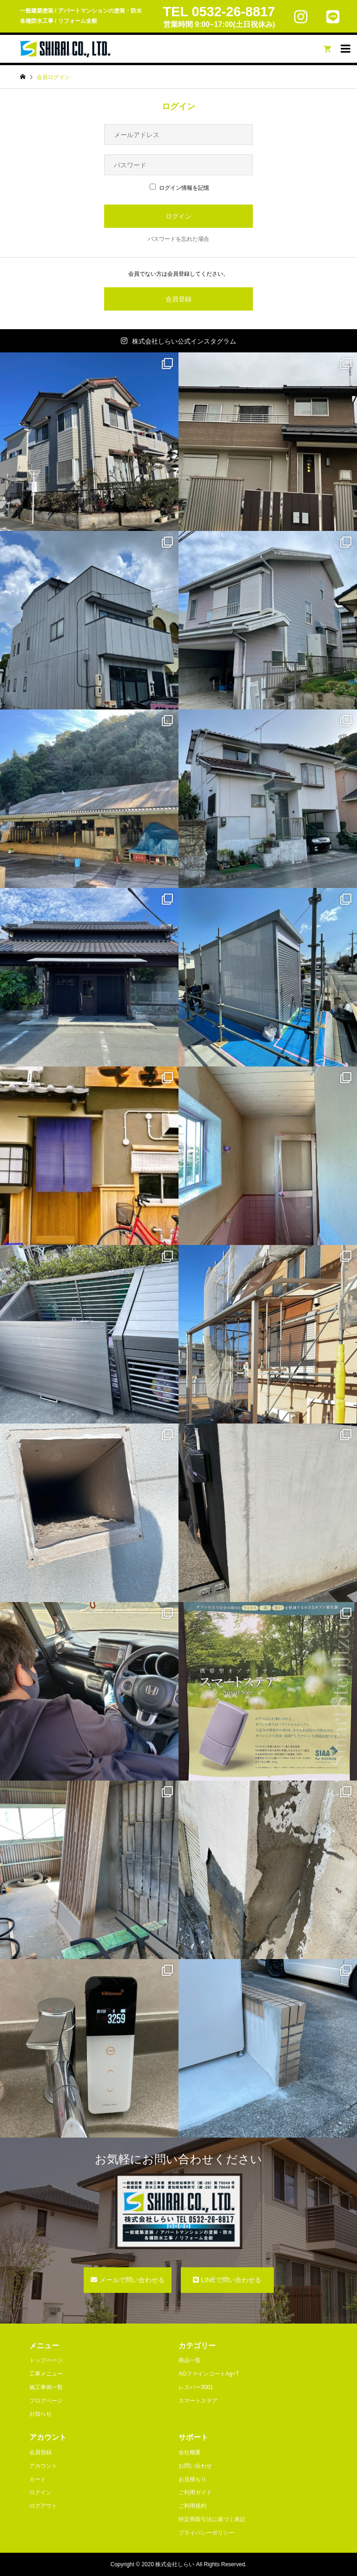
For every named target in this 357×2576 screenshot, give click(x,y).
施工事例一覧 (46, 2387)
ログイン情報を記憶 (179, 188)
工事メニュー (46, 2374)
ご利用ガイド (195, 2492)
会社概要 (189, 2452)
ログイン (40, 2492)
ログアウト (43, 2506)
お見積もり (192, 2479)
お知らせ (40, 2413)
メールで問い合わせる (132, 2280)
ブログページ (46, 2400)
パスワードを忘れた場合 (178, 239)
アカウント (43, 2466)
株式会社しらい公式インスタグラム (184, 341)
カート (37, 2479)
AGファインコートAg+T (208, 2374)
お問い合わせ (195, 2466)
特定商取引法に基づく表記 (211, 2519)
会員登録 (178, 299)
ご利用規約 (192, 2506)
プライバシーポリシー (206, 2533)
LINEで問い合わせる (231, 2280)
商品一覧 (189, 2360)
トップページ (46, 2360)
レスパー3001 (195, 2387)
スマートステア (198, 2400)
